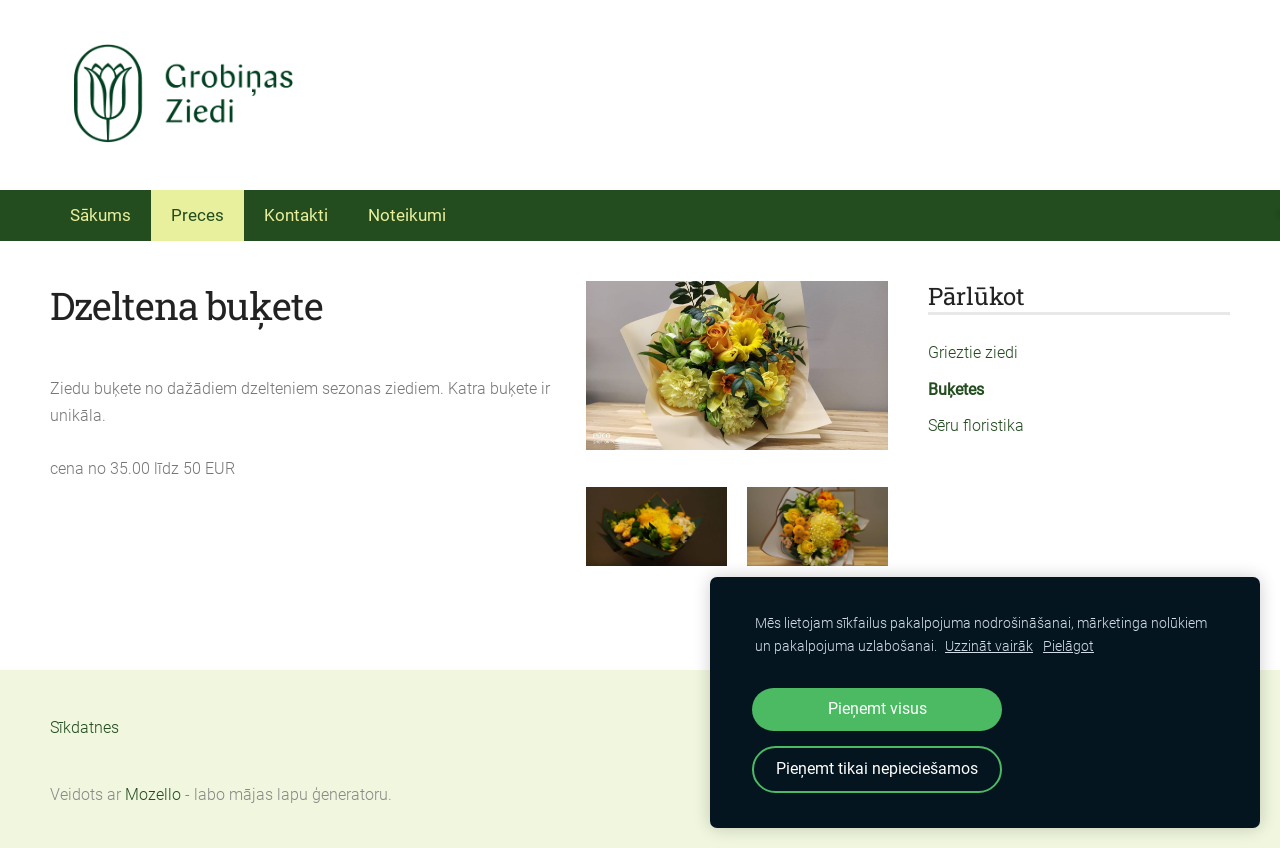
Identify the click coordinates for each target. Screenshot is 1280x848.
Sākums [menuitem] (100, 215)
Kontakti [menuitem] (296, 215)
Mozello (153, 794)
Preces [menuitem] (197, 215)
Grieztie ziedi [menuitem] (973, 352)
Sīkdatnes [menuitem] (84, 727)
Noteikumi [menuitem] (407, 215)
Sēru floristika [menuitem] (976, 425)
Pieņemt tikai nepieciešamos (877, 768)
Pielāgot (1068, 646)
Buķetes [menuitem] (956, 389)
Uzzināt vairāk (989, 646)
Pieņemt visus (877, 708)
